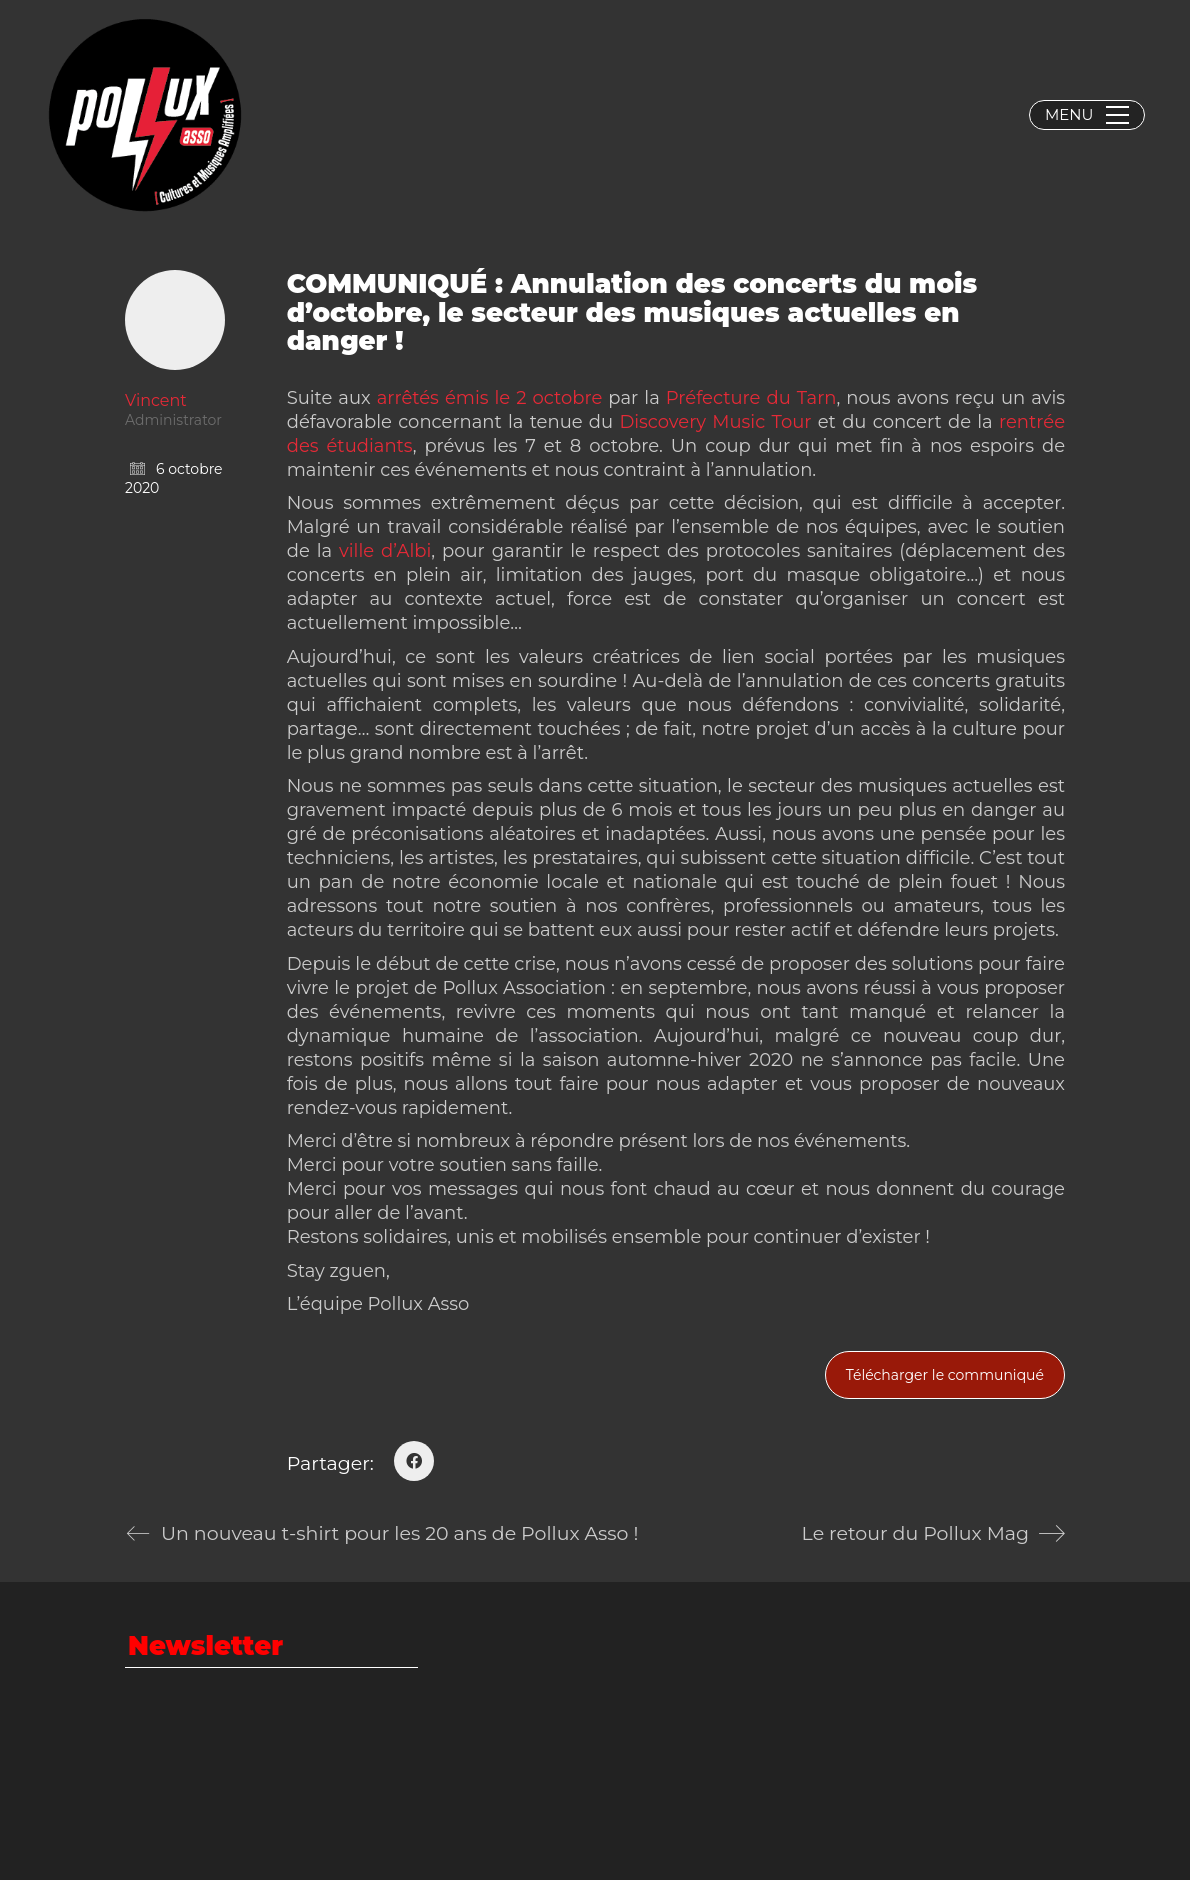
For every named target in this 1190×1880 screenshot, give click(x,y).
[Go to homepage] (145, 115)
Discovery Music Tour (715, 422)
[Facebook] (414, 1461)
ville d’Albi (385, 551)
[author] (175, 320)
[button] (1087, 115)
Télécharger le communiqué (945, 1375)
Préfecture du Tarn (751, 398)
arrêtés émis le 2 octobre (490, 398)
